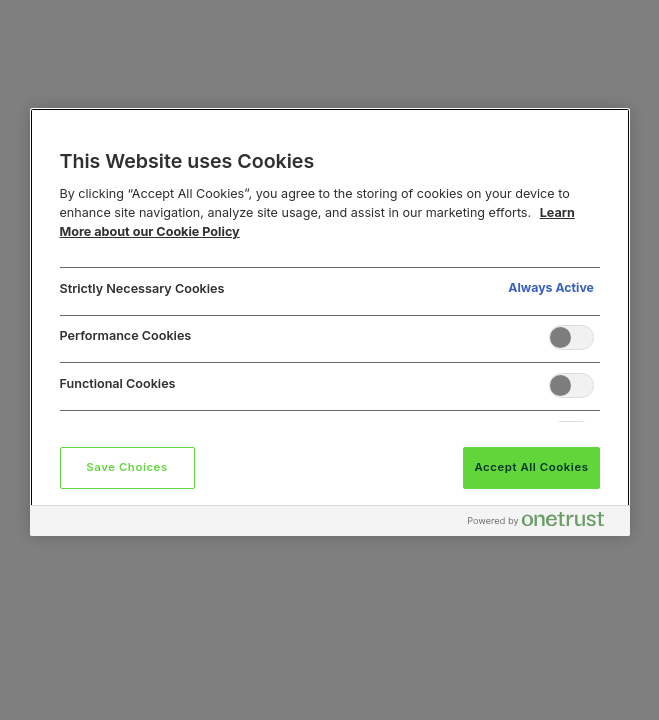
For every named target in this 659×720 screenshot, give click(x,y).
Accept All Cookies (531, 467)
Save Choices (126, 467)
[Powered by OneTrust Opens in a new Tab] (544, 523)
